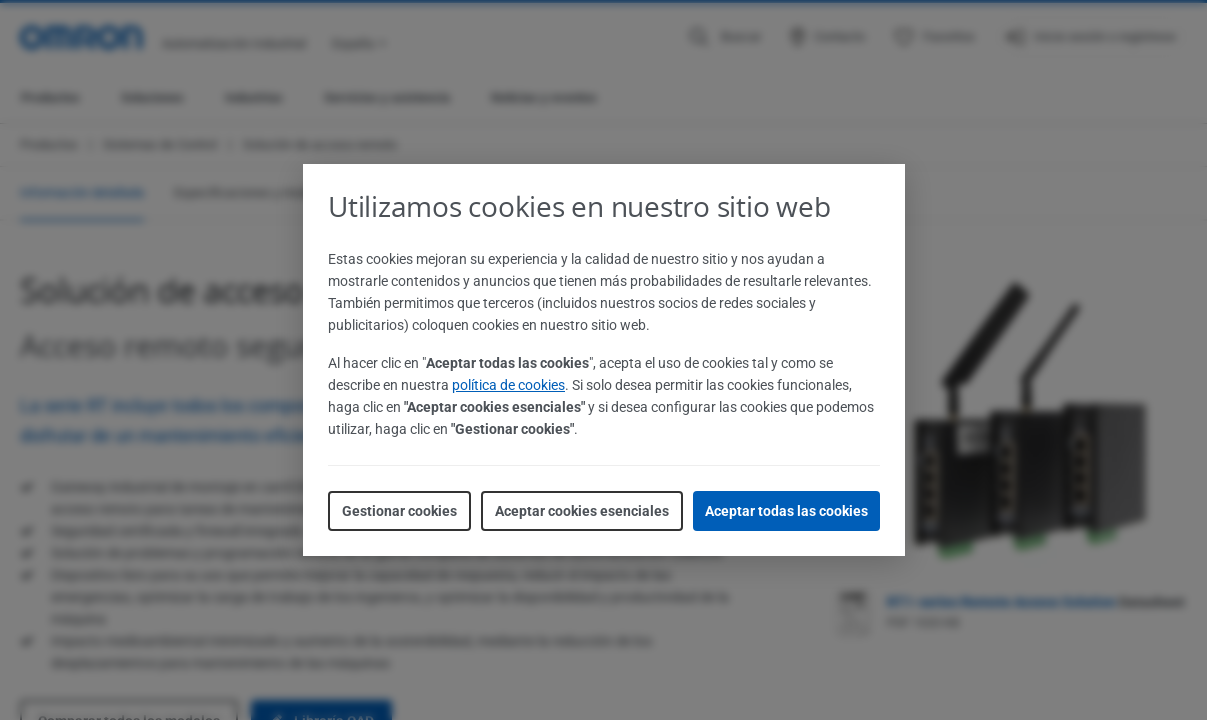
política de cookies (508, 385)
